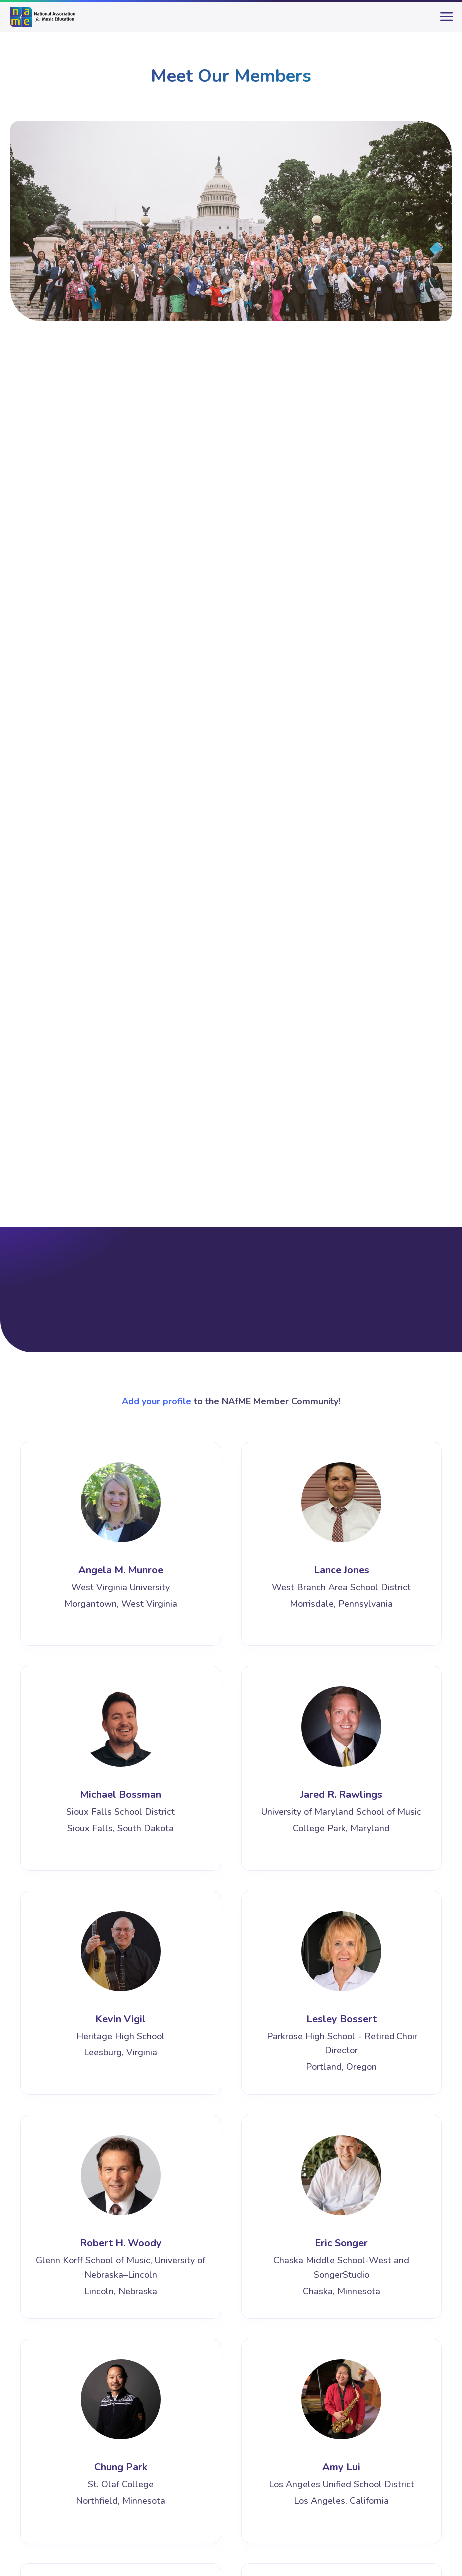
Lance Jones (341, 1570)
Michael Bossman (120, 1794)
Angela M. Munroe (120, 1570)
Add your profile (156, 1401)
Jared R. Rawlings (341, 1794)
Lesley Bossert (341, 2019)
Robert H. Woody (121, 2243)
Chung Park (120, 2467)
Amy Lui (341, 2467)
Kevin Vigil (120, 2019)
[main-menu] (444, 20)
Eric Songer (341, 2243)
